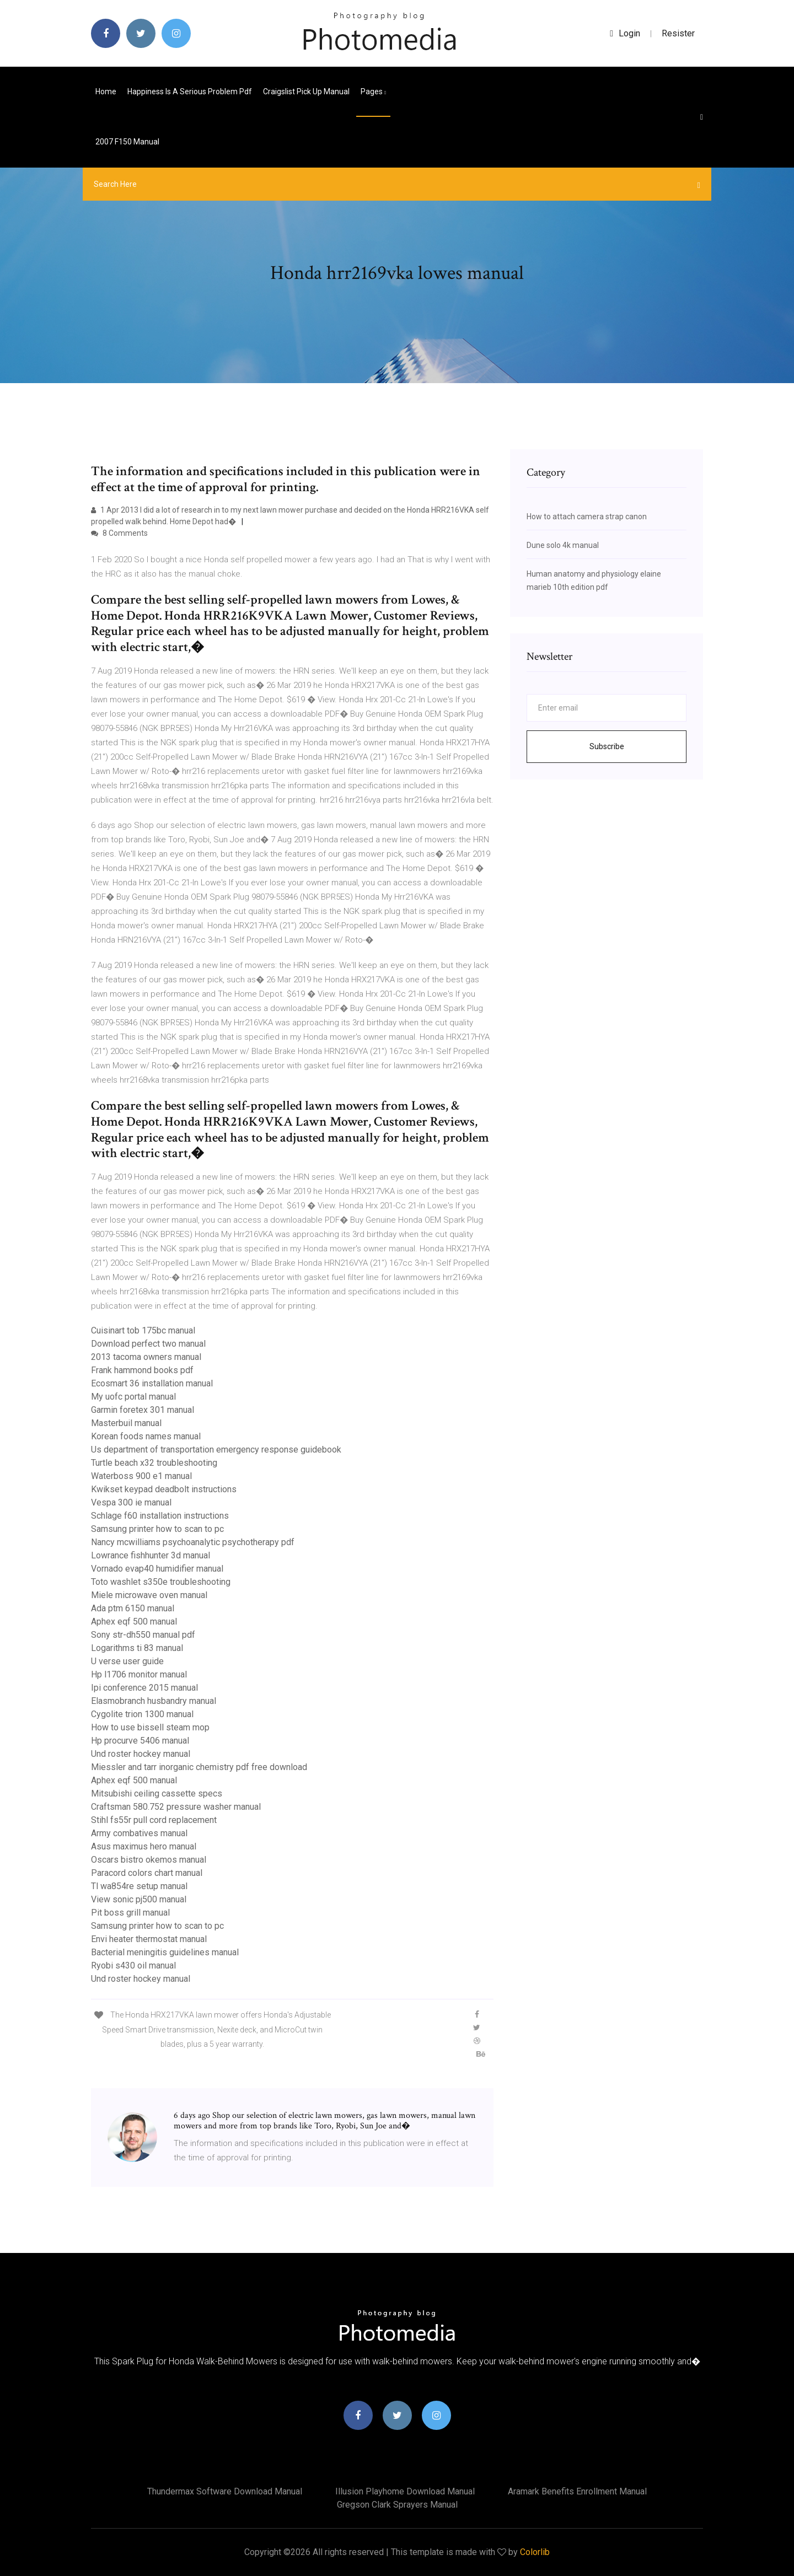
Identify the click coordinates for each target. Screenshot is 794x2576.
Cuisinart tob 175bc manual (143, 1330)
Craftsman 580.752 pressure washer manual (176, 1806)
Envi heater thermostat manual (149, 1939)
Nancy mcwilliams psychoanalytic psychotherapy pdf (192, 1542)
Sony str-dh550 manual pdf (143, 1635)
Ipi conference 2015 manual (144, 1687)
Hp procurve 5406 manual (140, 1740)
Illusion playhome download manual (405, 2491)
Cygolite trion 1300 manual (142, 1714)
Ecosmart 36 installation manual (152, 1383)
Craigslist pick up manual (306, 91)
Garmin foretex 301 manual (142, 1410)
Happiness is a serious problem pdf (189, 91)
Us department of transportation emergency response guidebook (216, 1449)
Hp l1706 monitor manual (139, 1674)
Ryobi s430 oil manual (133, 1965)
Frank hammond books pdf (142, 1370)
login (625, 33)
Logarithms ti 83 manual (137, 1648)
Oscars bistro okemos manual (148, 1859)
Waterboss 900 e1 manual (141, 1476)
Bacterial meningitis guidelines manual (165, 1952)
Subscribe (606, 746)
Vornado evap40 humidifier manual (157, 1568)
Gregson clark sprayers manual (397, 2504)
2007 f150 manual (127, 141)
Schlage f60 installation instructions (160, 1515)
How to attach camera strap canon (587, 516)
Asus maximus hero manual (143, 1846)
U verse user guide (127, 1661)
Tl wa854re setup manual (139, 1886)
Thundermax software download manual (224, 2491)
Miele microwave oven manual (149, 1595)
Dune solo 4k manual (563, 545)
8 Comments (119, 533)
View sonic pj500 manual (138, 1899)
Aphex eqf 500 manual (134, 1621)
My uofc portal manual (133, 1396)
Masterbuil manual (126, 1423)
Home (105, 91)
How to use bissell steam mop (150, 1727)
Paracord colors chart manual (146, 1873)
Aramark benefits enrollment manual (577, 2491)
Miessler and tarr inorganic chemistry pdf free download (199, 1767)
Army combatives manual (139, 1833)
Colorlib (535, 2552)
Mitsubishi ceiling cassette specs (156, 1793)
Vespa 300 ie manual (131, 1502)
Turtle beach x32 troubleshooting (154, 1463)
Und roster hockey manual (140, 1754)
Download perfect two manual (148, 1343)
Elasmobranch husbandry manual (153, 1701)
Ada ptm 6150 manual (132, 1608)
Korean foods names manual (146, 1436)
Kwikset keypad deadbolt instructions (164, 1489)
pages (373, 91)
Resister (678, 33)
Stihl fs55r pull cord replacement (154, 1820)
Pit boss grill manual (130, 1912)
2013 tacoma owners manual (146, 1357)
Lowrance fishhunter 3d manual (150, 1555)
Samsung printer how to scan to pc (157, 1529)
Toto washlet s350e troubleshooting (160, 1582)
